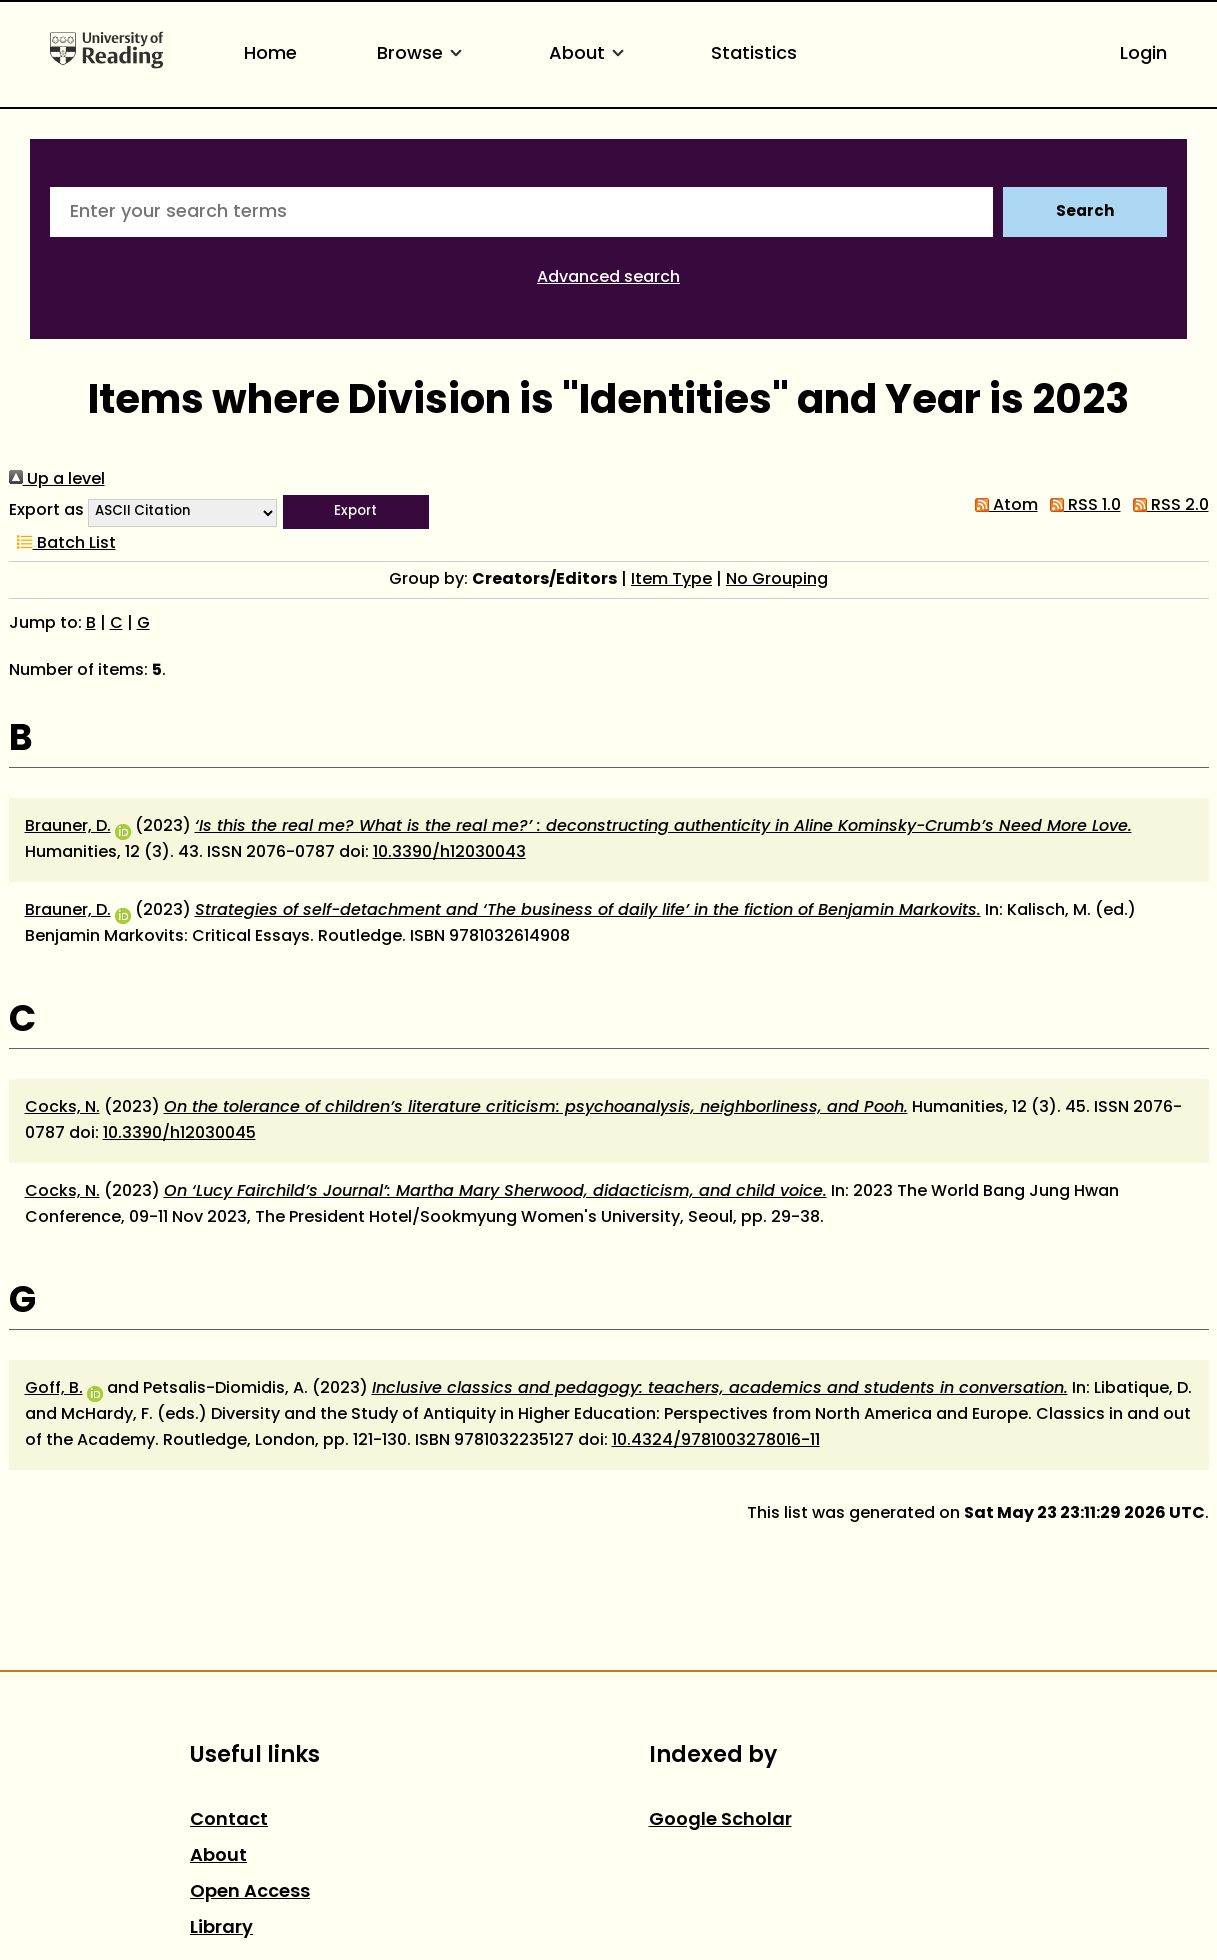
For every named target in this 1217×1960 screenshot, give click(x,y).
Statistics (754, 54)
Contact (229, 1820)
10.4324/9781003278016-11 (716, 1441)
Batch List (62, 544)
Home (270, 54)
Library (221, 1928)
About (590, 54)
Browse (423, 54)
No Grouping (777, 580)
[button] (356, 512)
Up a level (57, 480)
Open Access (250, 1892)
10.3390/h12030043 (449, 853)
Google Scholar (720, 1820)
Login (1143, 54)
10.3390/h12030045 (179, 1134)
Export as (46, 511)
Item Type (671, 580)
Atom (1002, 506)
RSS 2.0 (1167, 506)
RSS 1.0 (1081, 506)
